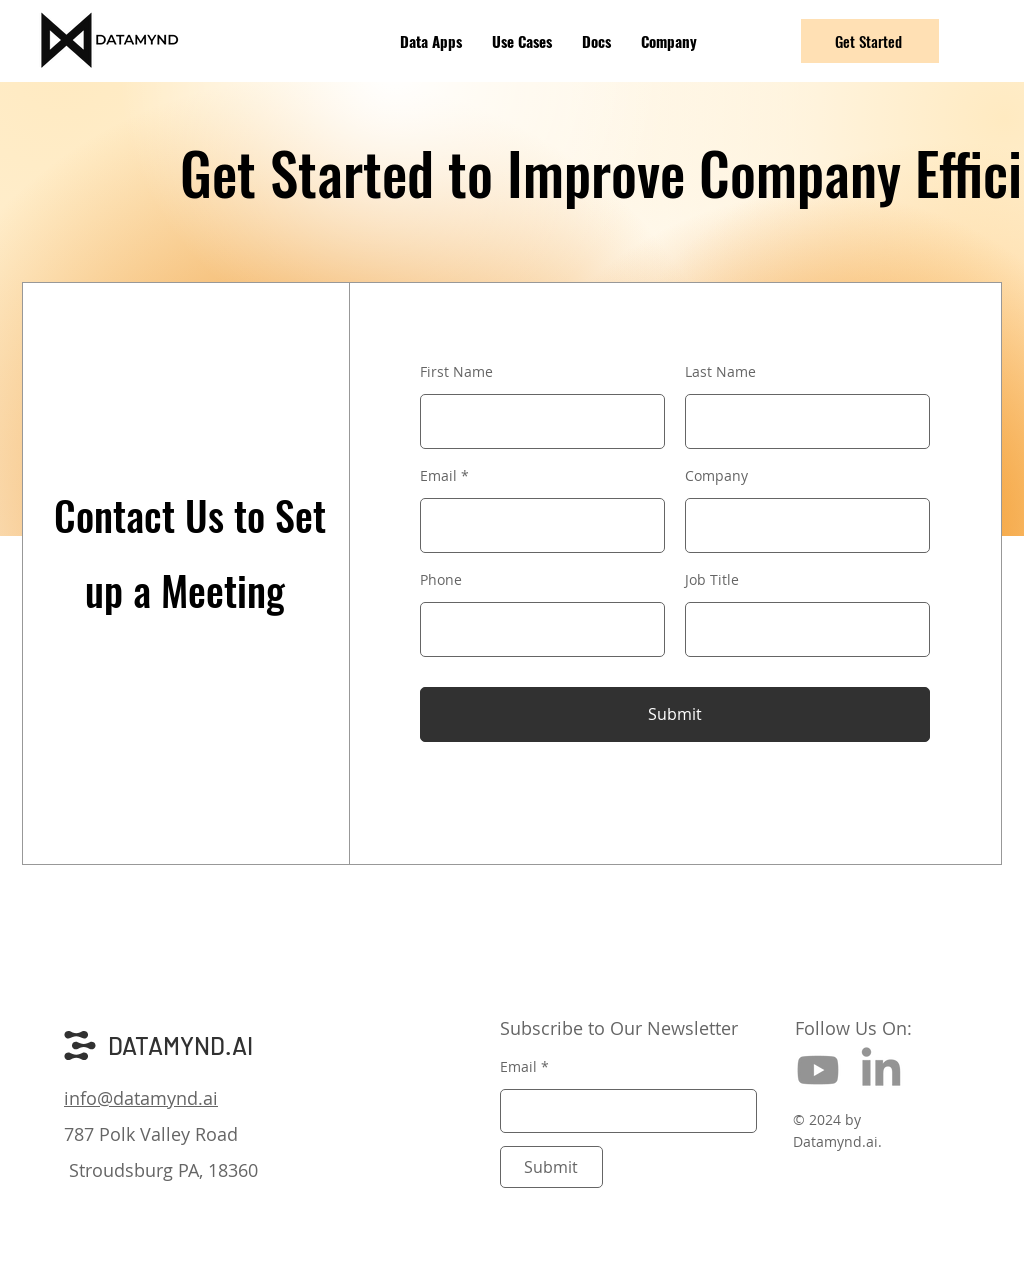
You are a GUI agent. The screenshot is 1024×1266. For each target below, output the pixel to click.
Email (438, 476)
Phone (441, 580)
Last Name (720, 372)
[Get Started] (870, 41)
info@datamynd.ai (141, 1098)
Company (716, 476)
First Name (456, 372)
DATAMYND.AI (180, 1045)
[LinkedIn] (881, 1070)
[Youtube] (818, 1070)
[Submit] (675, 714)
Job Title (712, 580)
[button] (431, 41)
